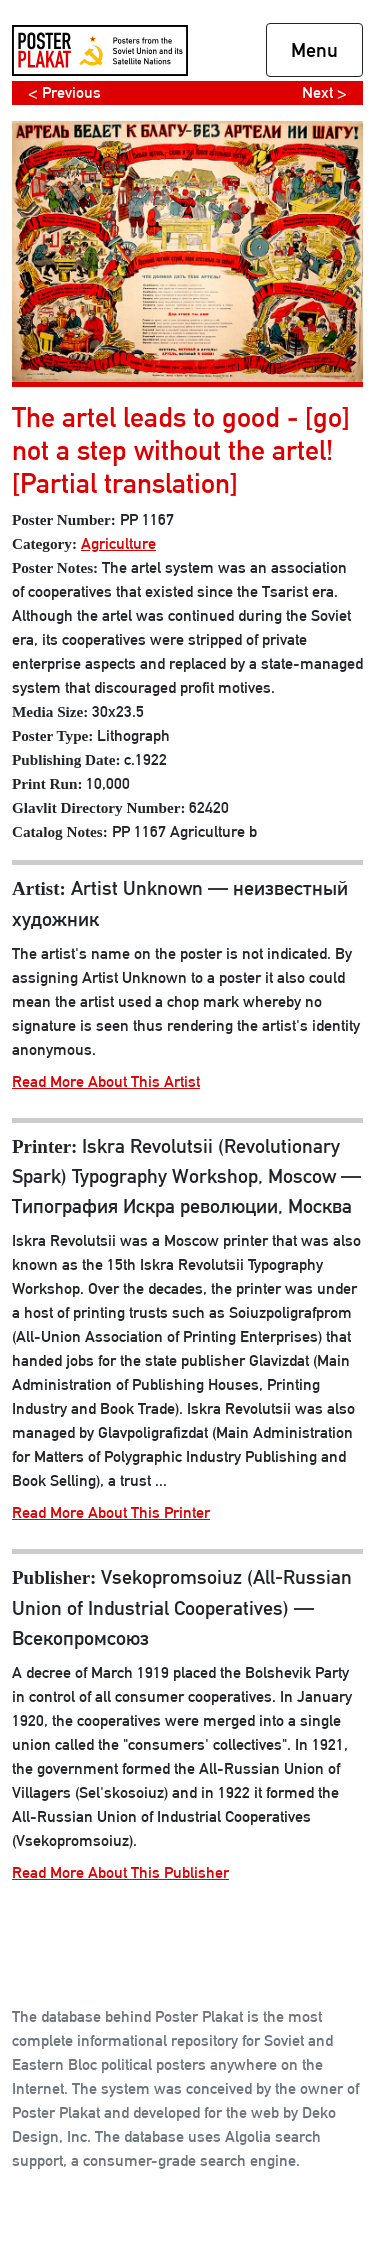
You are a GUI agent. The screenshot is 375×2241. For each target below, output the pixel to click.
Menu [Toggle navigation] (314, 50)
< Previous (64, 92)
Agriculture (118, 543)
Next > (324, 92)
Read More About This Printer (111, 1512)
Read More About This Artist (106, 1081)
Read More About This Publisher (120, 1872)
